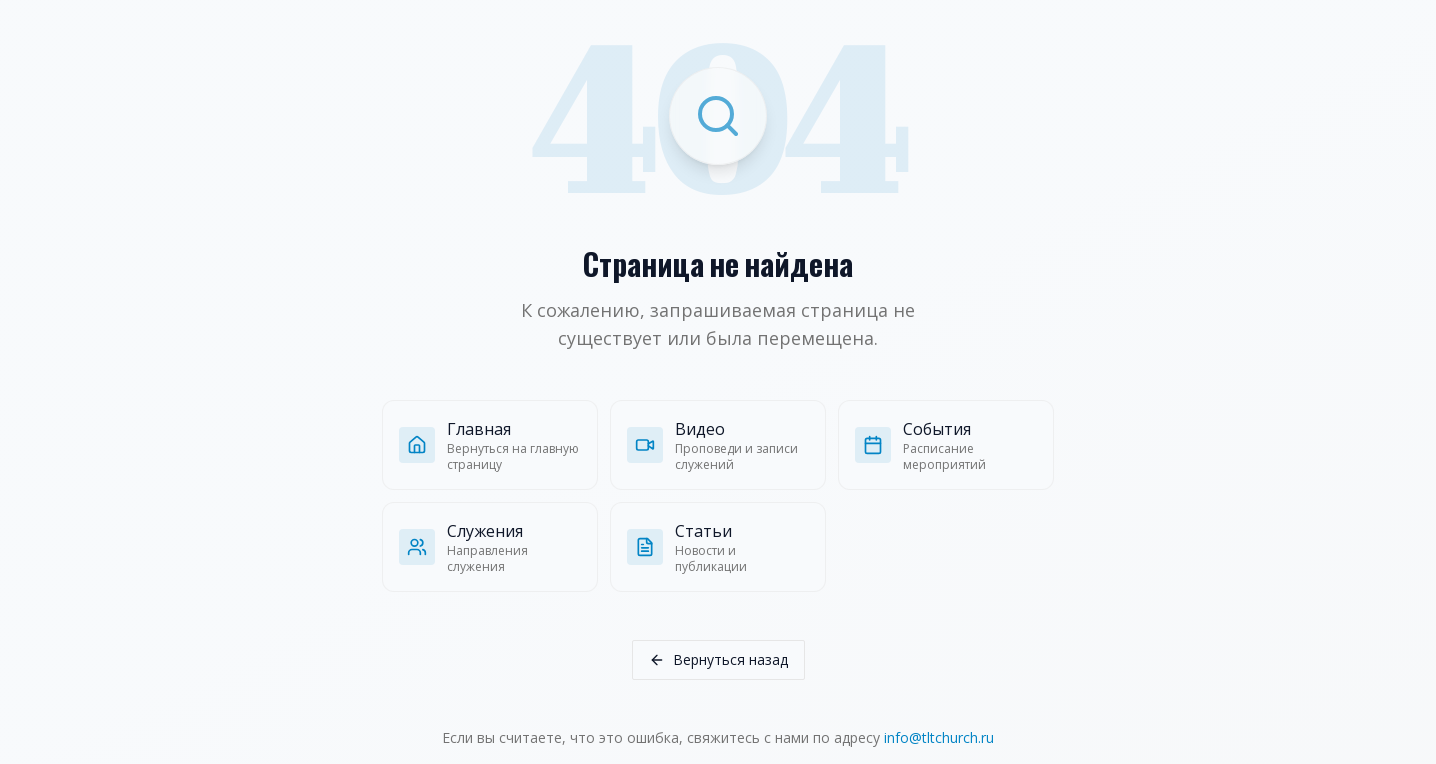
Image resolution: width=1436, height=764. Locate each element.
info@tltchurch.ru (939, 737)
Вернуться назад (718, 659)
